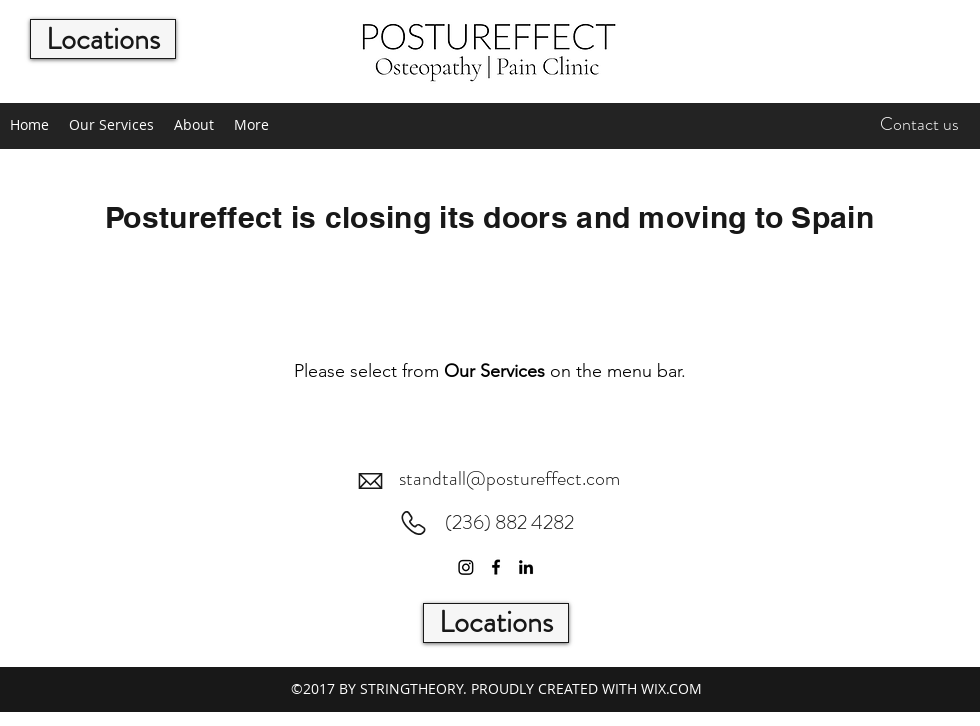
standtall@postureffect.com (509, 478)
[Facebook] (496, 567)
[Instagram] (466, 567)
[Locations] (103, 39)
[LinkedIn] (526, 567)
